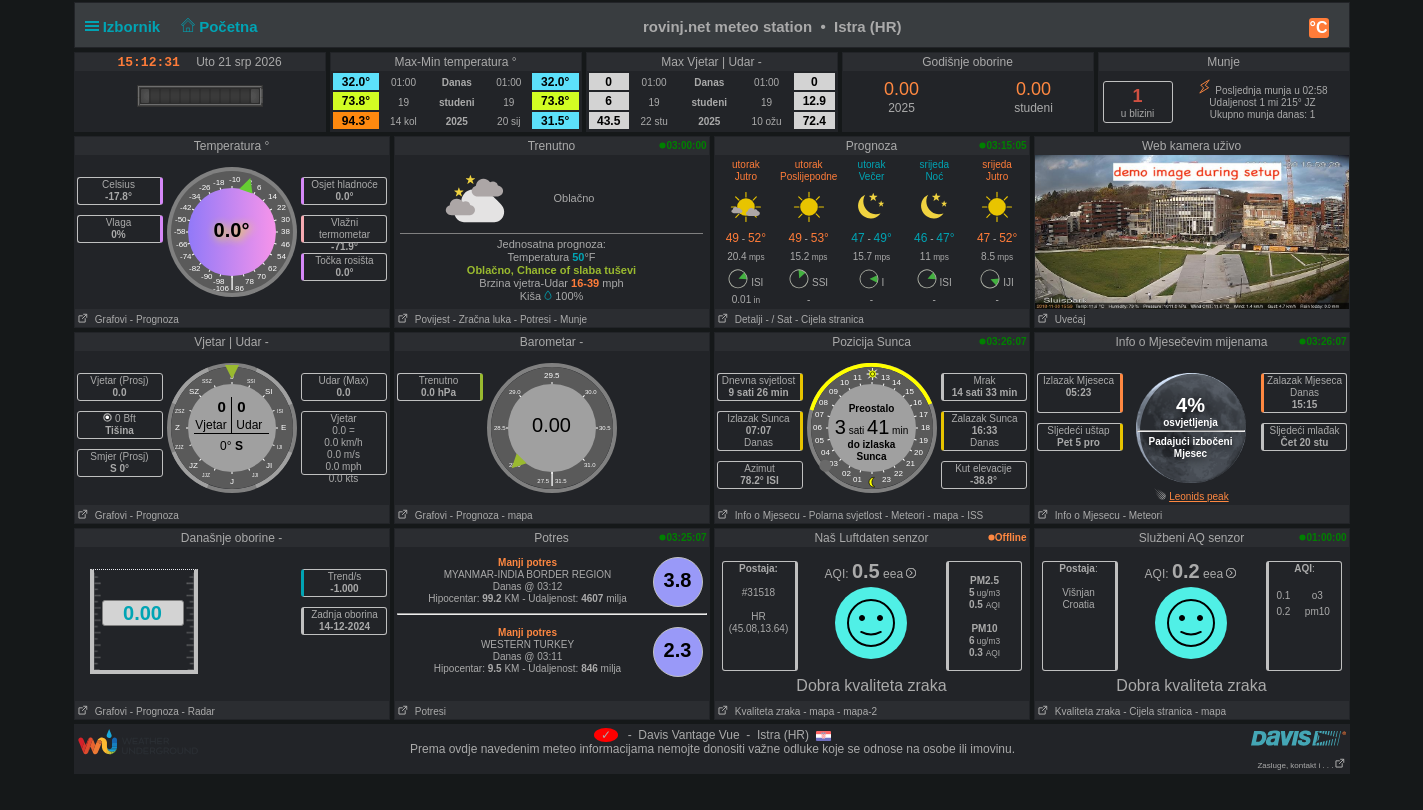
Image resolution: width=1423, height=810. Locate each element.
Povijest (422, 319)
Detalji (739, 319)
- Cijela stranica (829, 319)
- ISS (972, 515)
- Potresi (532, 319)
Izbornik (127, 26)
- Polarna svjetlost (842, 515)
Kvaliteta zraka (758, 711)
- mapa (517, 515)
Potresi (420, 711)
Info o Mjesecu (757, 515)
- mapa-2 (855, 711)
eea (899, 574)
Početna (217, 26)
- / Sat (778, 319)
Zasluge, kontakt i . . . (1301, 765)
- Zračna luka (482, 319)
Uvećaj (1060, 319)
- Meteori (904, 515)
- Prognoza (154, 319)
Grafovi (101, 319)
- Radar (198, 711)
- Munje (570, 319)
